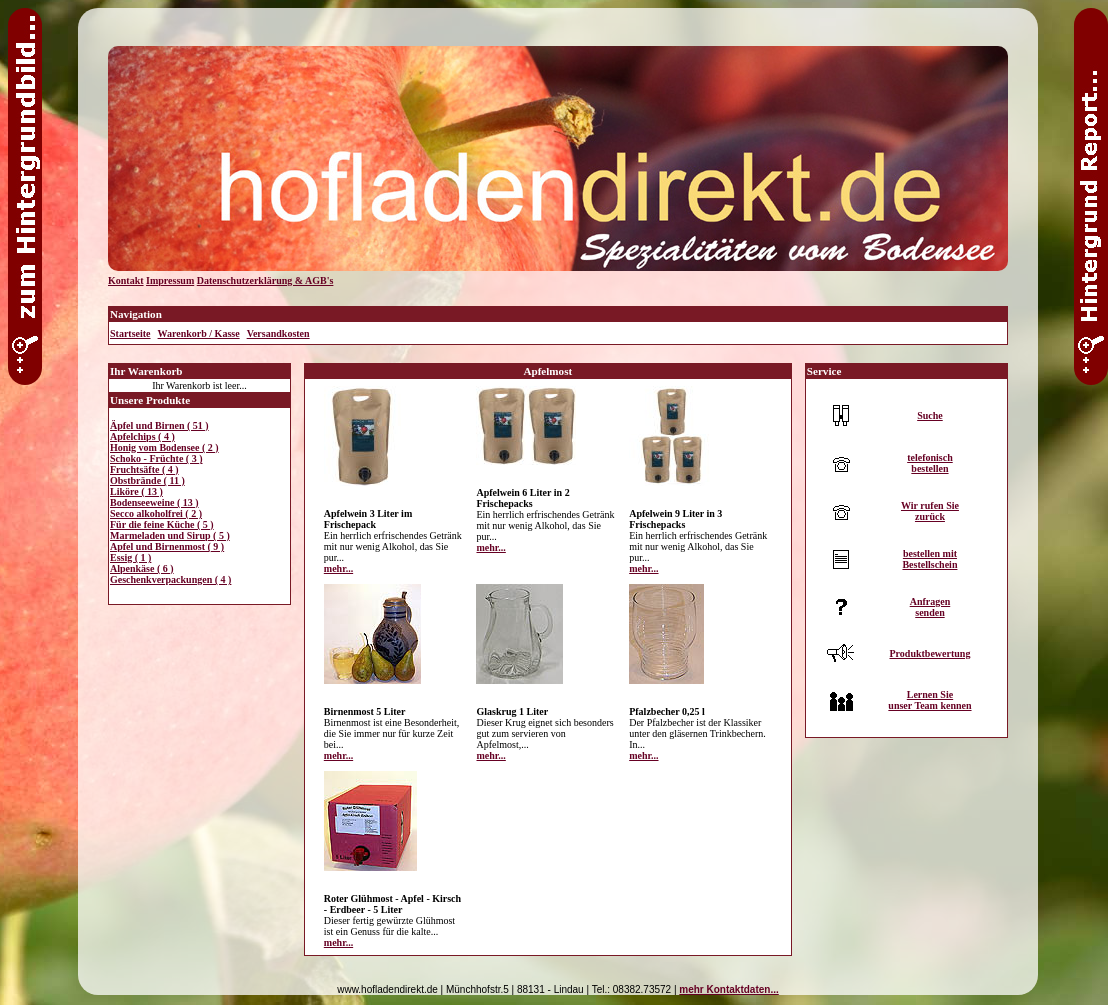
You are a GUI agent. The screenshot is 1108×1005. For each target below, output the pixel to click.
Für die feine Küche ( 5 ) (162, 524)
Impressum (170, 280)
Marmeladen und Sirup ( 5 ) (170, 535)
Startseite (130, 333)
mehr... (338, 568)
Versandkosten (278, 333)
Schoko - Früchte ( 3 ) (156, 458)
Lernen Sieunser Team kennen (929, 700)
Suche (930, 415)
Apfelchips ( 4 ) (142, 436)
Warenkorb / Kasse (199, 333)
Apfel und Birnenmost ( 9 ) (167, 546)
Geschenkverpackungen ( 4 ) (170, 579)
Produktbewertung (929, 653)
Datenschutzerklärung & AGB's (265, 280)
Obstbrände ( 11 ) (147, 480)
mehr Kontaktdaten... (728, 989)
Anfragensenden (930, 607)
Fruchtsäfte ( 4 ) (144, 469)
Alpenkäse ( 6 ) (142, 568)
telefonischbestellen (930, 463)
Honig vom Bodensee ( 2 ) (164, 447)
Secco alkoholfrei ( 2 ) (156, 513)
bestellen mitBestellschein (929, 559)
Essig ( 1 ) (130, 557)
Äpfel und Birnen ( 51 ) (159, 425)
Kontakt (126, 280)
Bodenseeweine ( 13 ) (154, 502)
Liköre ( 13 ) (136, 491)
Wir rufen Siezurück (930, 511)
